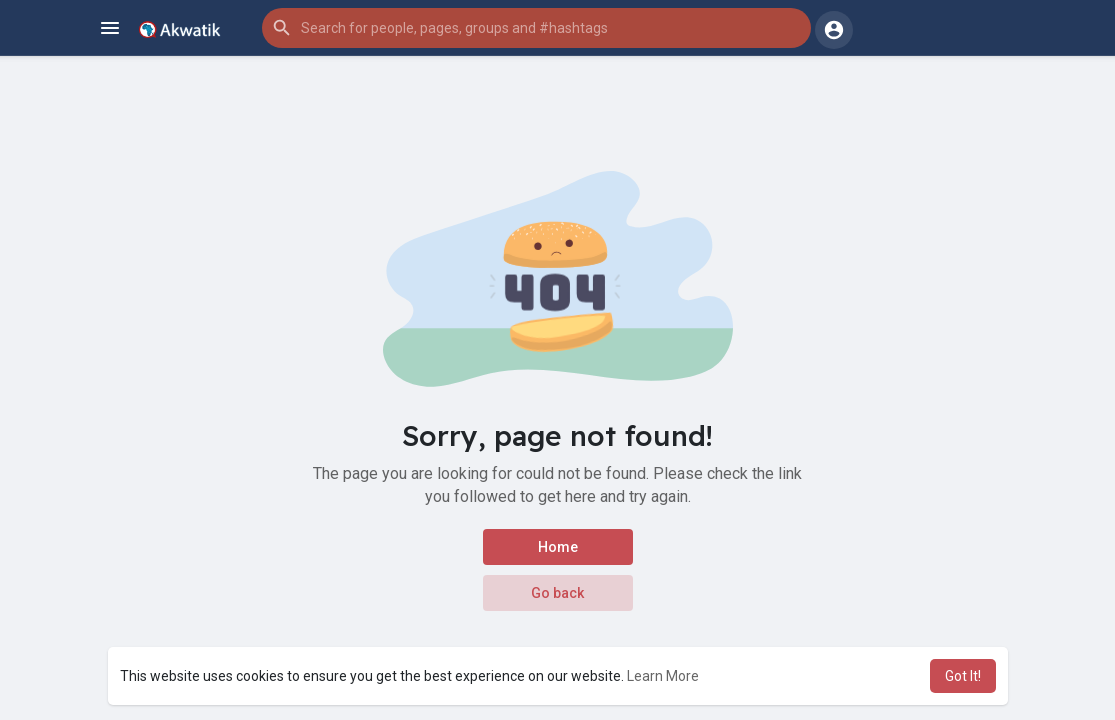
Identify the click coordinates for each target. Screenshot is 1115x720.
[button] (536, 28)
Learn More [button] (663, 676)
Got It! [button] (963, 676)
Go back (557, 593)
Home (558, 547)
